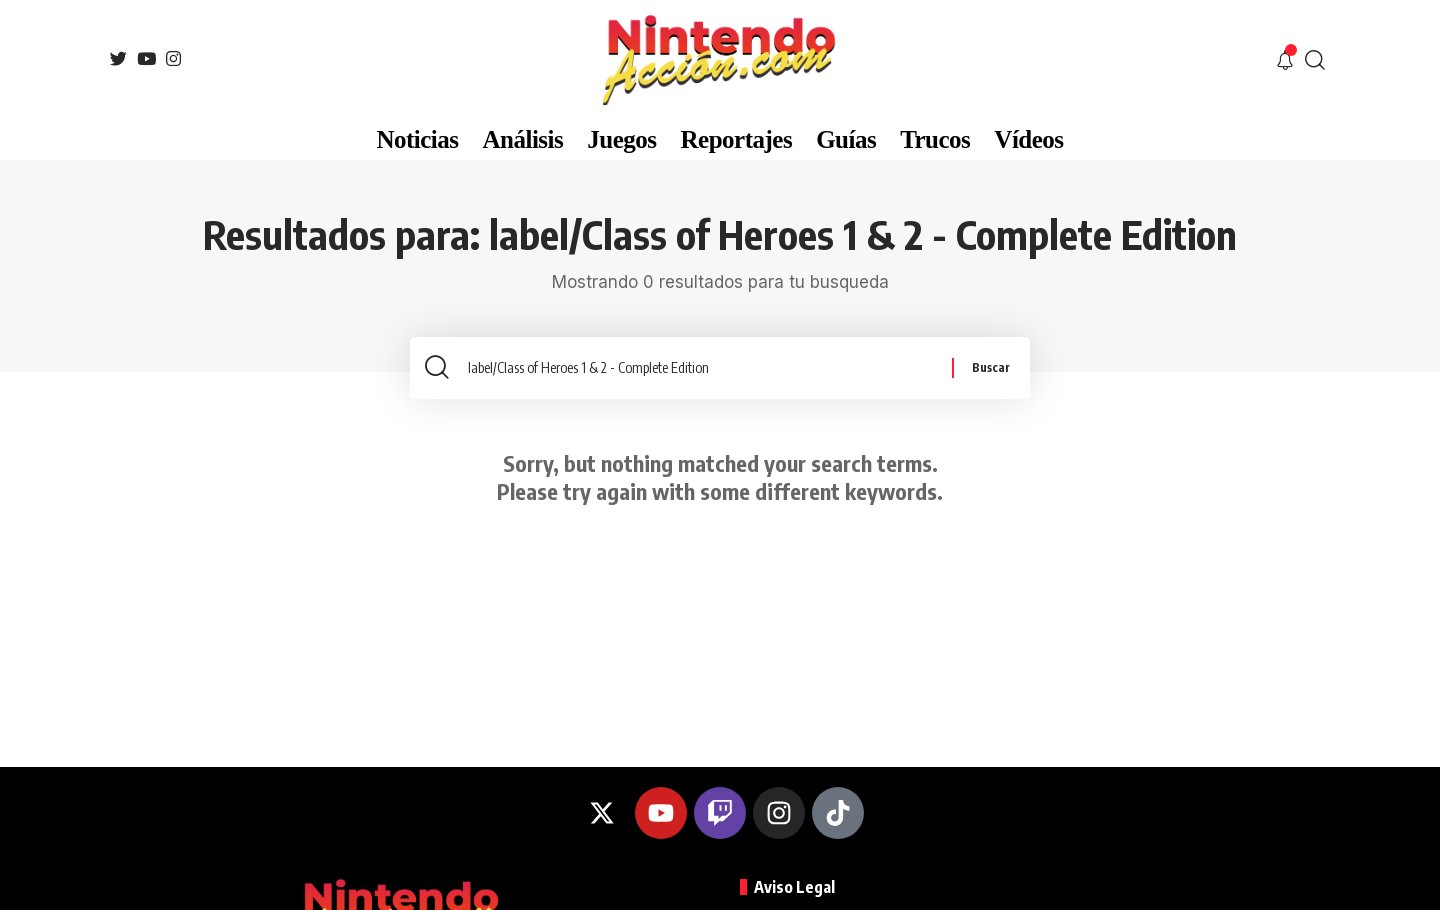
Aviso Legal (794, 887)
